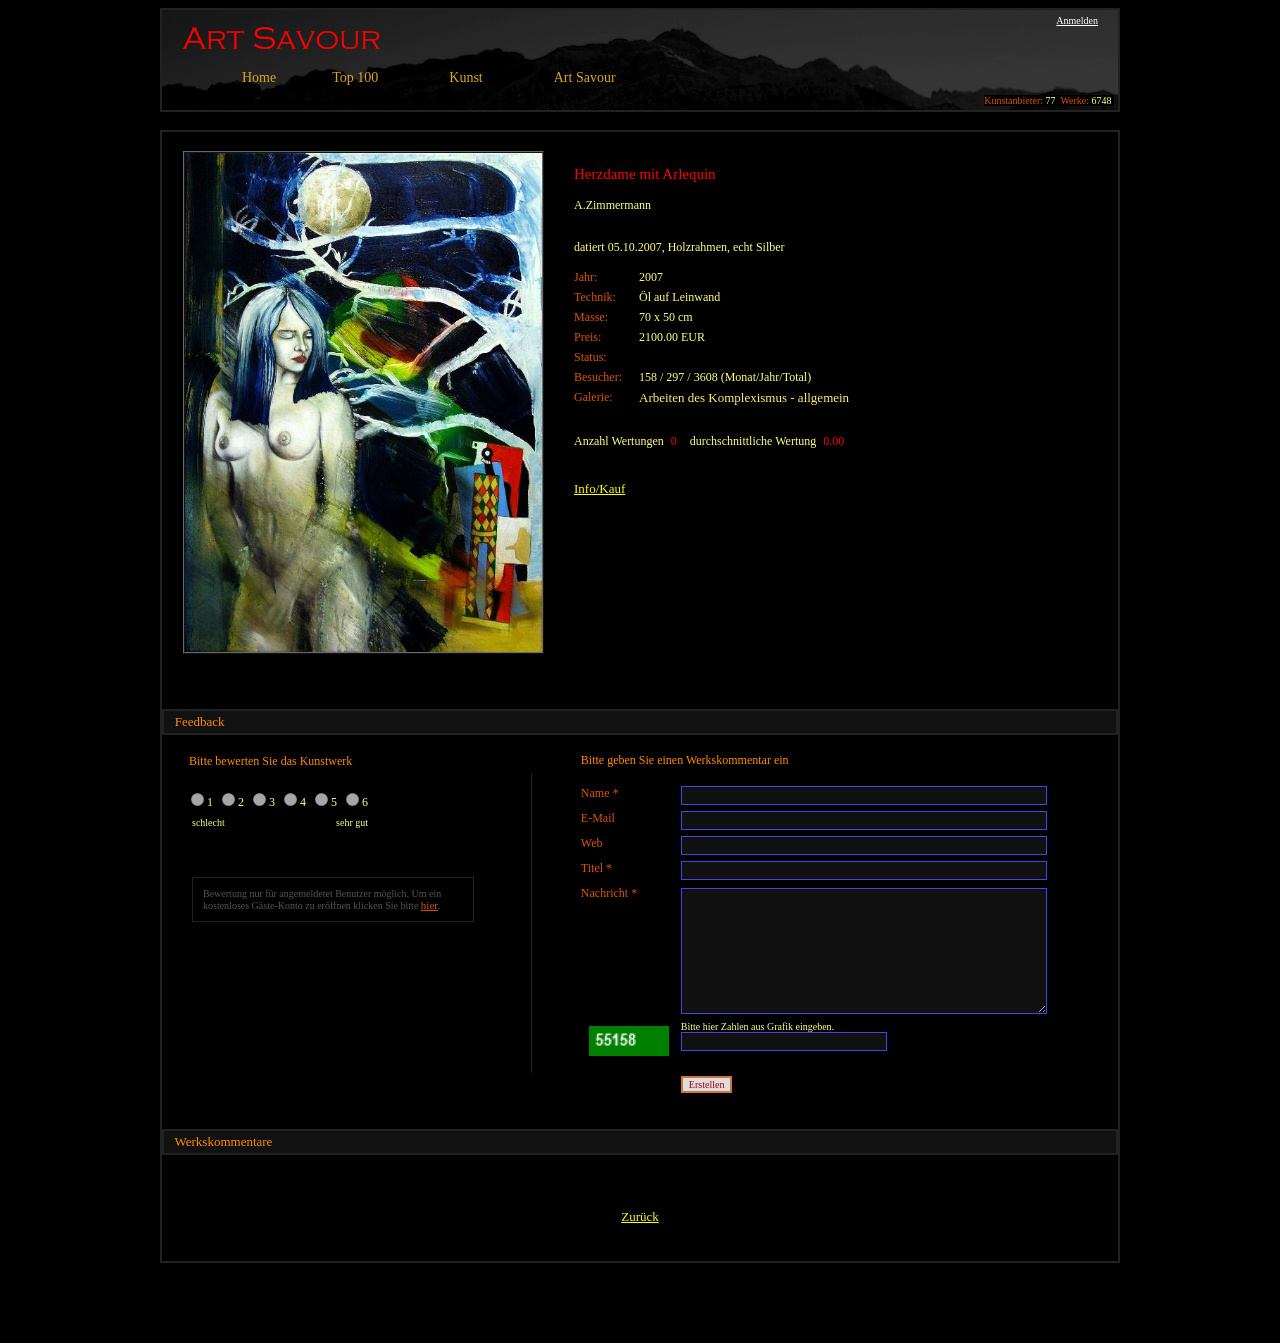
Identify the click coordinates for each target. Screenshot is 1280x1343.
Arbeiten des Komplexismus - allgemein (744, 397)
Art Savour (585, 77)
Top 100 (355, 77)
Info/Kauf (599, 488)
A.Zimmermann (612, 205)
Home (259, 77)
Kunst (465, 77)
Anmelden (1077, 20)
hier (429, 905)
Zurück (640, 1216)
